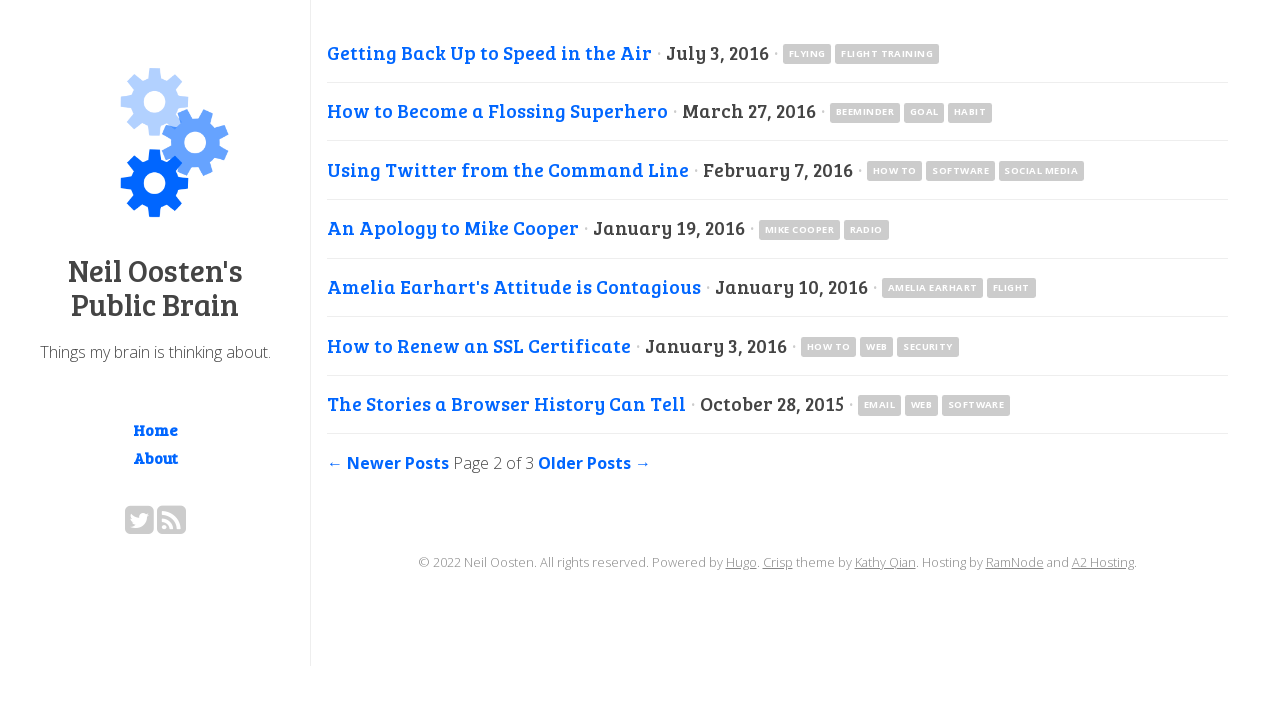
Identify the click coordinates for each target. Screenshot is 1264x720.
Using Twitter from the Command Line (508, 169)
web (876, 346)
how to (895, 170)
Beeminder (865, 111)
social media (1041, 170)
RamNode (1015, 562)
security (928, 346)
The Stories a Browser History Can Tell (506, 403)
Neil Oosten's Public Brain (155, 286)
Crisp (778, 562)
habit (970, 111)
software (960, 170)
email (879, 404)
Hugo (741, 562)
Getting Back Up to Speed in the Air (489, 52)
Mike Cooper (799, 229)
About (155, 457)
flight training (887, 53)
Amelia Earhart (933, 287)
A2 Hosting (1103, 562)
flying (807, 53)
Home (155, 429)
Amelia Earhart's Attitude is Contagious (514, 286)
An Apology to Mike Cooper (453, 227)
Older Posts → (594, 463)
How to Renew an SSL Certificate (479, 345)
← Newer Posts (388, 463)
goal (924, 111)
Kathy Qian (885, 562)
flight (1011, 287)
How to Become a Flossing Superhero (497, 110)
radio (866, 229)
